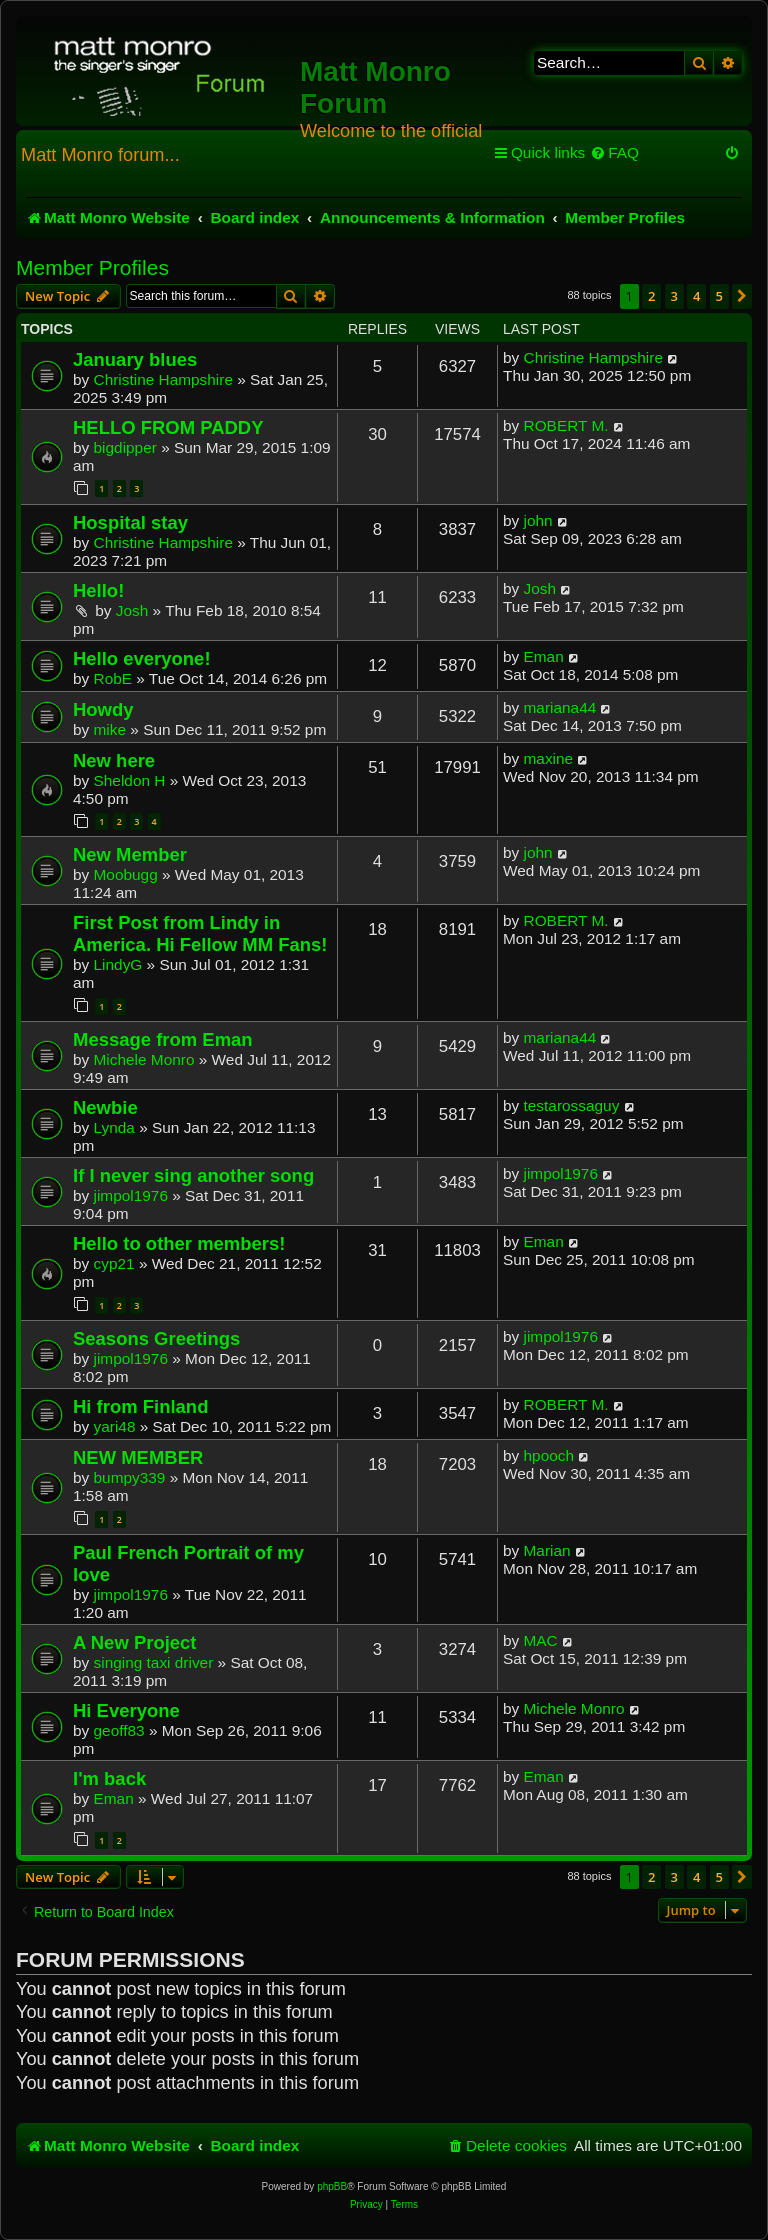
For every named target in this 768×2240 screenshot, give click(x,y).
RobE (113, 678)
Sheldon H (130, 780)
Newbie (105, 1107)
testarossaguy (572, 1105)
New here (114, 760)
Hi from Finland (140, 1406)
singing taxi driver (154, 1662)
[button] (742, 296)
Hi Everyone (126, 1710)
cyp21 (114, 1263)
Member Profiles (92, 267)
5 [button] (719, 296)
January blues (135, 359)
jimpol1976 (131, 1195)
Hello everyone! (142, 658)
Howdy (103, 709)
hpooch (549, 1455)
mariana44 (560, 707)
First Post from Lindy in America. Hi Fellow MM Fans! (200, 933)
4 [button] (696, 296)
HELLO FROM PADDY (168, 427)
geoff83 (119, 1730)
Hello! (98, 590)
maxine (549, 758)
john (538, 520)
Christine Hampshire (163, 379)
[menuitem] (614, 153)
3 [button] (674, 296)
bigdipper (125, 447)
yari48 (115, 1426)
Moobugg (126, 874)
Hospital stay (130, 522)
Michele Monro (144, 1059)
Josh (132, 610)
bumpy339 (130, 1477)
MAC (541, 1640)
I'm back (109, 1778)
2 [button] (651, 296)
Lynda (114, 1127)
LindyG (118, 964)
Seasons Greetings (156, 1338)
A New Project (135, 1642)
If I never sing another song (193, 1175)
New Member (130, 854)
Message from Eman (163, 1039)
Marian (547, 1550)
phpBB (332, 2186)
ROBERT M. (566, 425)
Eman (544, 656)
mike (110, 729)
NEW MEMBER (138, 1457)
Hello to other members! (179, 1243)
